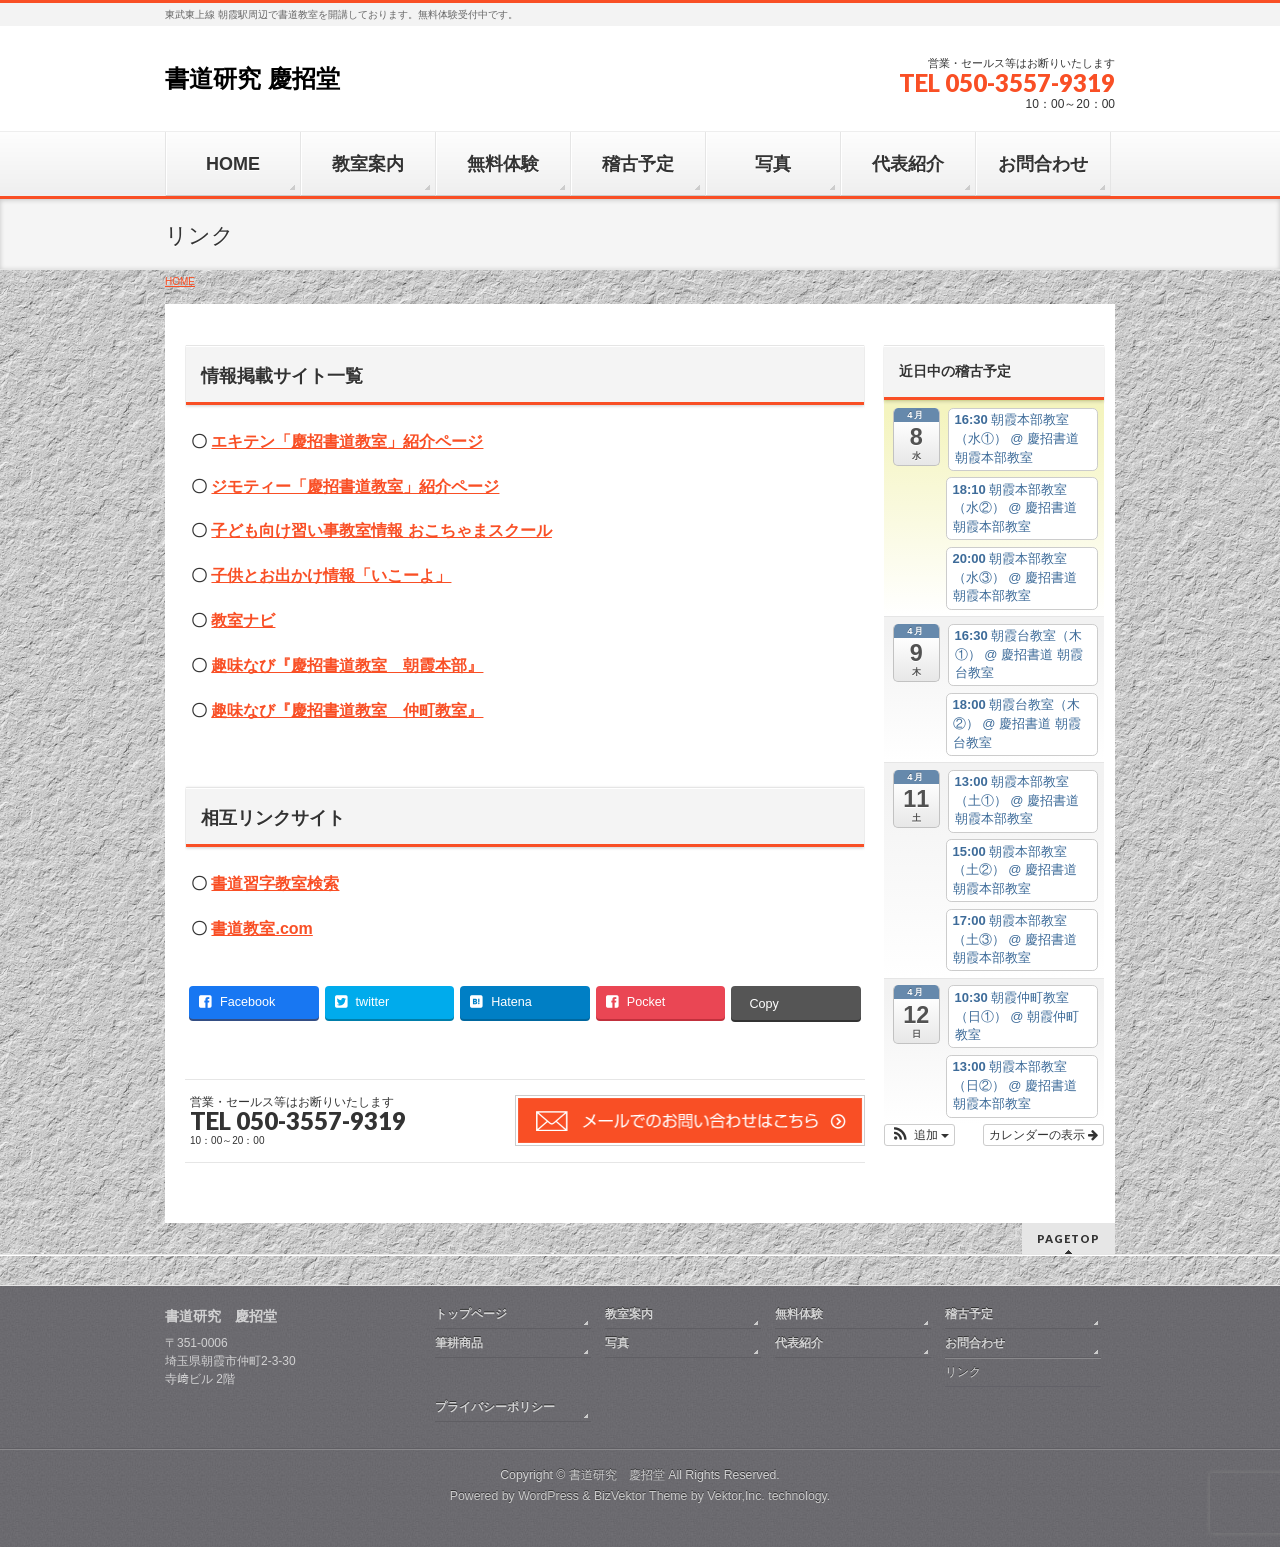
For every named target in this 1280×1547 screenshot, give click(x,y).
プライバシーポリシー (495, 1407)
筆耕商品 (459, 1343)
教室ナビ (243, 620)
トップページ (471, 1314)
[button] (919, 1135)
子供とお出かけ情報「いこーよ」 (331, 575)
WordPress (548, 1496)
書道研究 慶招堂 (252, 78)
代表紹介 (799, 1343)
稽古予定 (969, 1314)
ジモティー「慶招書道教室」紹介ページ (355, 486)
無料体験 (799, 1314)
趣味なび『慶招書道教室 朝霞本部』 (347, 665)
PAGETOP (1068, 1238)
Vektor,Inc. (736, 1496)
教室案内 (629, 1314)
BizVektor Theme (641, 1496)
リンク (963, 1372)
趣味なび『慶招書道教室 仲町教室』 (347, 710)
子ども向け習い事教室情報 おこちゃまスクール (381, 530)
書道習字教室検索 (275, 883)
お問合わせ (975, 1343)
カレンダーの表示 (1043, 1135)
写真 (617, 1343)
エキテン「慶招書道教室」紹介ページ (347, 441)
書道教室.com (261, 928)
